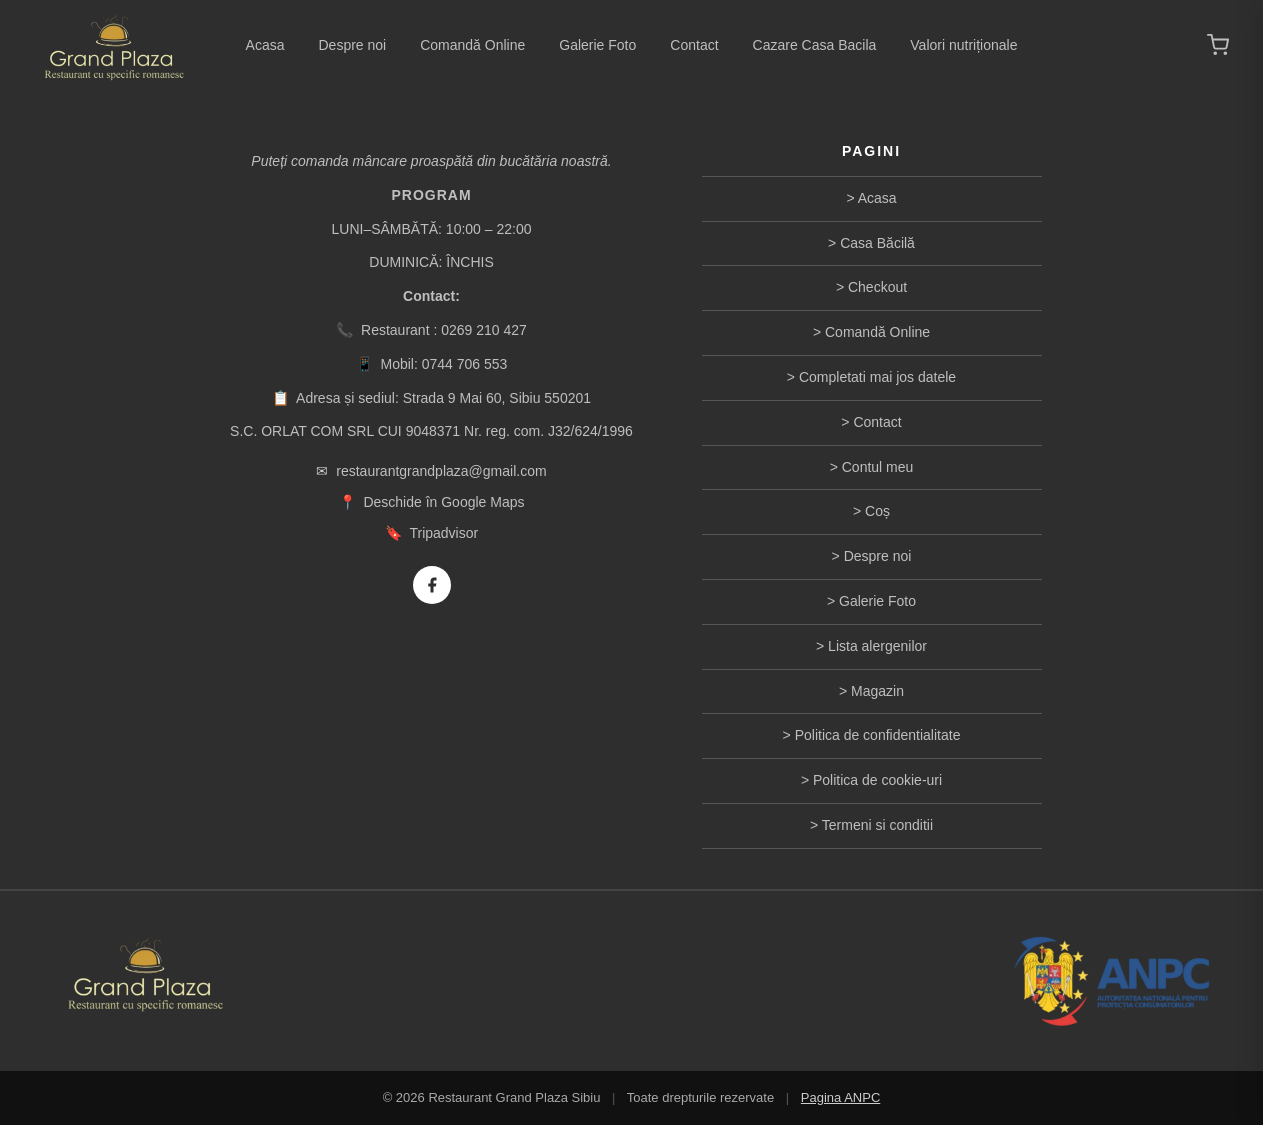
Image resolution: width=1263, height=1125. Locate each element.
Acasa (265, 45)
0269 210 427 (484, 330)
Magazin (877, 691)
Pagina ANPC (841, 1097)
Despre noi (353, 45)
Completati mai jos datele (877, 377)
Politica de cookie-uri (877, 780)
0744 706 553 (465, 364)
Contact (694, 45)
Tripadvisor (443, 533)
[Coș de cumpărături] (1218, 45)
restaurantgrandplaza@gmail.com (441, 471)
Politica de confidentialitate (878, 735)
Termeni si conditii (877, 825)
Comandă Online (472, 45)
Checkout (877, 287)
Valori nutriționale (963, 45)
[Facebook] (432, 585)
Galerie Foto (597, 45)
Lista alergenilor (877, 646)
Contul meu (878, 467)
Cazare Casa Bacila (815, 45)
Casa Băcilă (877, 243)
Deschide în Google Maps (443, 502)
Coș (877, 511)
